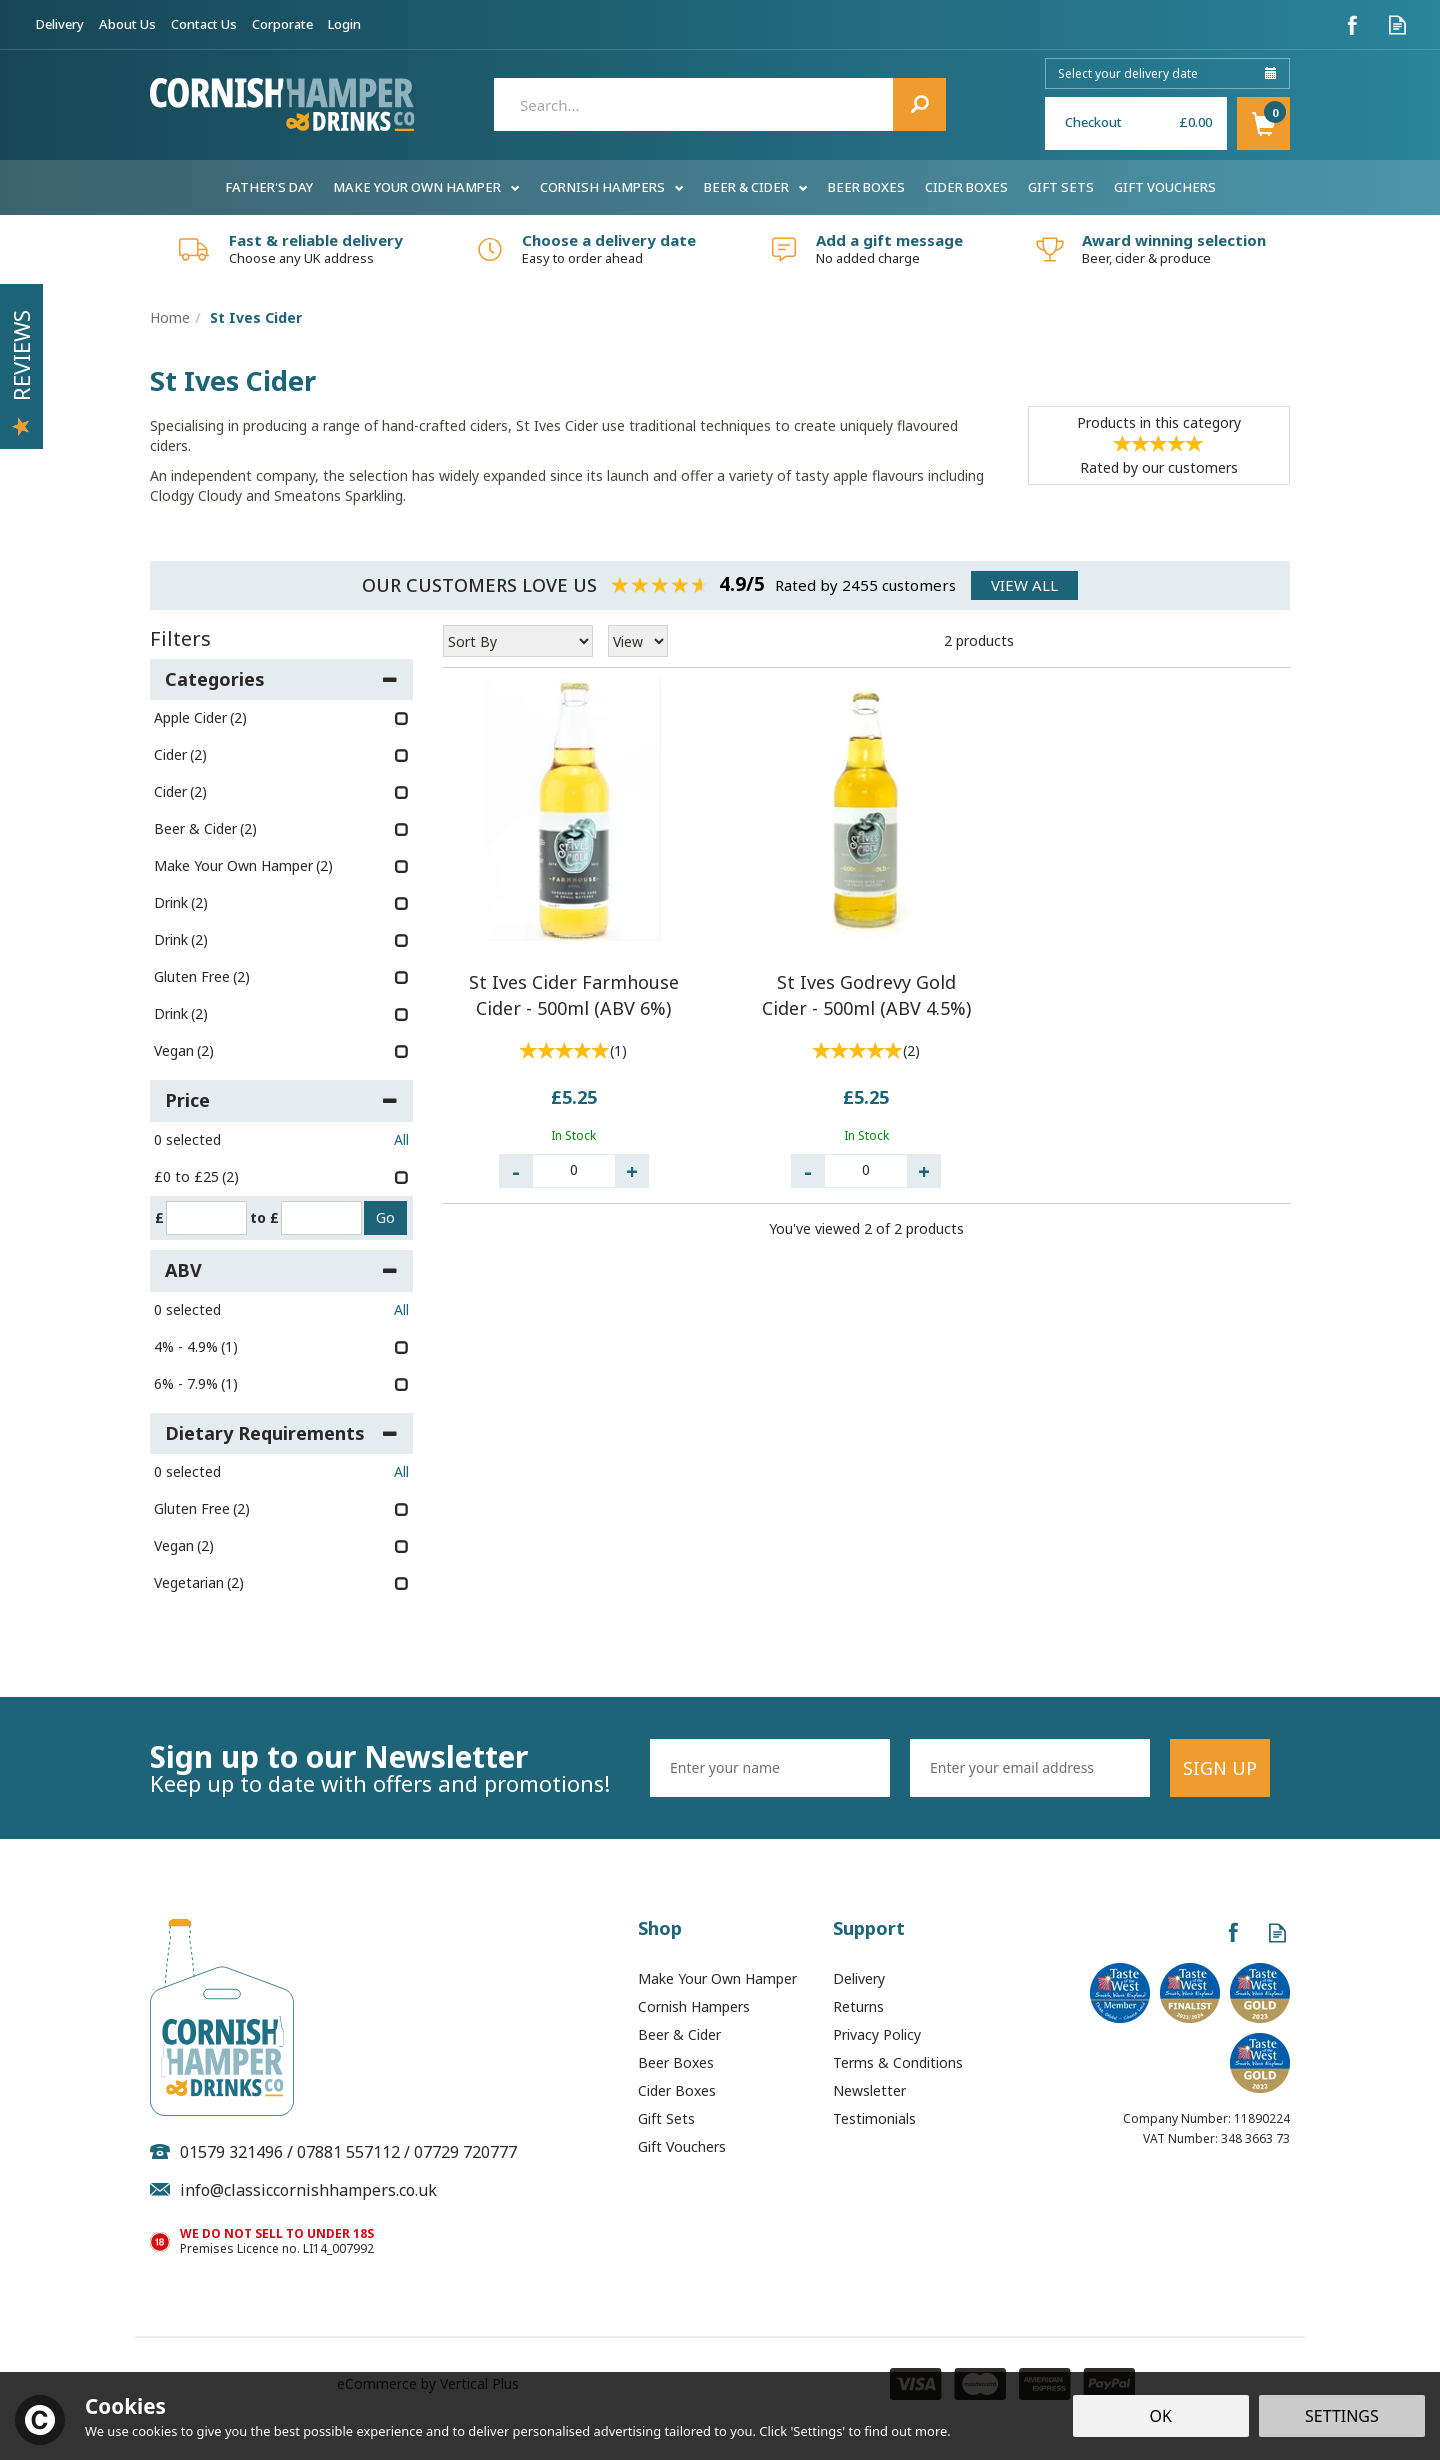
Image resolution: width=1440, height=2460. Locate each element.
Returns (858, 2006)
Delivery (859, 1978)
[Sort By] (518, 641)
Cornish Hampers (694, 2006)
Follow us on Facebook (1352, 24)
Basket (1263, 123)
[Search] (719, 104)
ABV (281, 1270)
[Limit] (638, 641)
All (401, 1139)
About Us (127, 24)
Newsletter (869, 2090)
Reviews (21, 372)
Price (281, 1100)
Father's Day (269, 187)
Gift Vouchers (682, 2146)
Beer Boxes (676, 2062)
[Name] (770, 1768)
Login (344, 24)
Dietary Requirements (281, 1433)
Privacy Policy (877, 2034)
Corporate (282, 24)
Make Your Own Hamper (717, 1978)
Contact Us (204, 24)
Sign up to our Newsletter (392, 1768)
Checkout (1093, 122)
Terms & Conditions (898, 2062)
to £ (264, 1217)
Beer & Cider (679, 2034)
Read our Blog (1397, 24)
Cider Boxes (677, 2090)
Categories (281, 679)
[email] (1030, 1768)
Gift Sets (666, 2118)
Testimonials (874, 2118)
